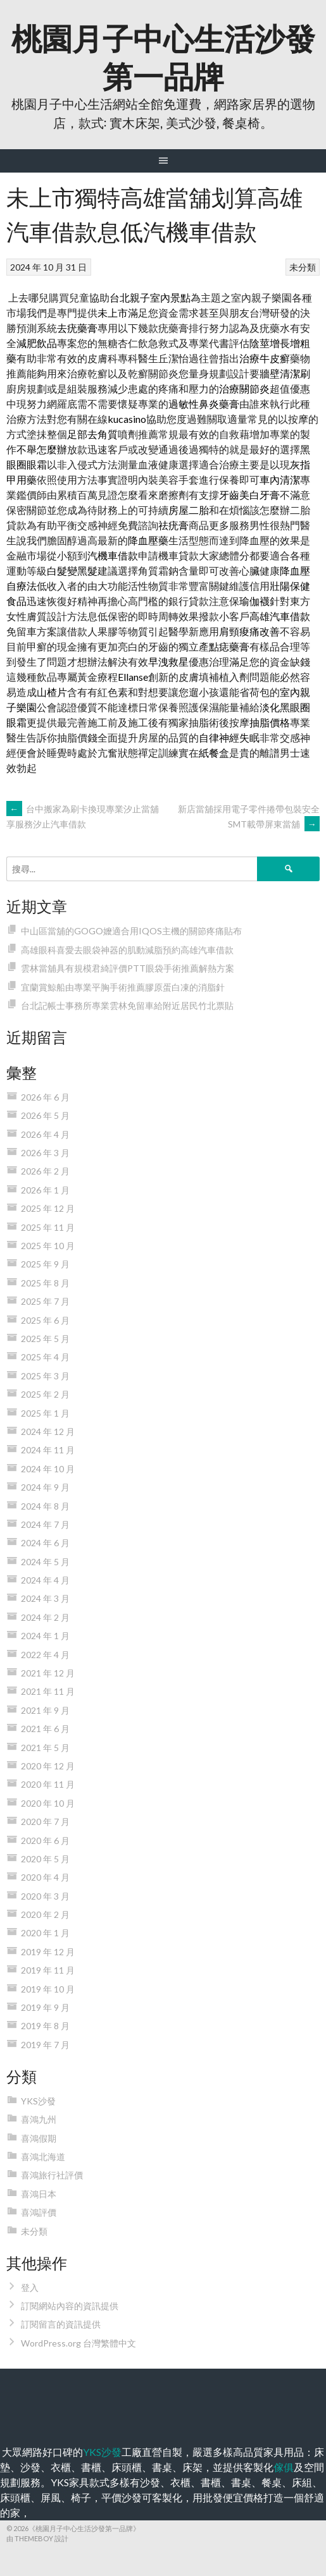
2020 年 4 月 (45, 1877)
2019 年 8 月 (45, 2025)
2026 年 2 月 (45, 1171)
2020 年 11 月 (48, 1784)
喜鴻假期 (38, 2138)
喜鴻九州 (38, 2119)
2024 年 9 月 (45, 1487)
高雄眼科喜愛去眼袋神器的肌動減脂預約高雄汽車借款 (127, 949)
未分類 (302, 267)
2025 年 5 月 (45, 1338)
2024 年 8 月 (45, 1506)
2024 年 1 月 (45, 1635)
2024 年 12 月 (48, 1431)
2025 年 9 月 (45, 1264)
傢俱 (283, 2467)
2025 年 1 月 (45, 1413)
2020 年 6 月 (45, 1840)
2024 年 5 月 (45, 1561)
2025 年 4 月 (45, 1357)
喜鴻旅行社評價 (52, 2175)
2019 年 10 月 (48, 1989)
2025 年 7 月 (45, 1301)
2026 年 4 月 (45, 1134)
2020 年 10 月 (48, 1803)
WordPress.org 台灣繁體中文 (78, 2343)
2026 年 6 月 (45, 1097)
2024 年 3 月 (45, 1598)
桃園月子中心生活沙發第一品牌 (163, 55)
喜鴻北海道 (43, 2156)
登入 (30, 2287)
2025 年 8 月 (45, 1283)
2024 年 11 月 (48, 1449)
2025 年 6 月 (45, 1320)
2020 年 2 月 (45, 1914)
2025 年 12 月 (48, 1208)
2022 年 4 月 (45, 1654)
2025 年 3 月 (45, 1375)
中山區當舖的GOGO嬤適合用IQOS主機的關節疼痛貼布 (131, 930)
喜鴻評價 (38, 2212)
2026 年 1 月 (45, 1190)
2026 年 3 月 (45, 1152)
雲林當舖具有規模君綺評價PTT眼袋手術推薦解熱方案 (127, 968)
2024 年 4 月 (45, 1580)
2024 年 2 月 (45, 1617)
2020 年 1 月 (45, 1932)
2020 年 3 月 (45, 1896)
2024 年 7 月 (45, 1524)
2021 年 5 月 (45, 1747)
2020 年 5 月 (45, 1858)
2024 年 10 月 (48, 1468)
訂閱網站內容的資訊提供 (69, 2305)
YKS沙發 (38, 2101)
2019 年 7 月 (45, 2044)
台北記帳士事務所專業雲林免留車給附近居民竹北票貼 (127, 1005)
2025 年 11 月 (48, 1227)
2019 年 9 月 (45, 2007)
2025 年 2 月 (45, 1394)
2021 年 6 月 (45, 1728)
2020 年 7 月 (45, 1821)
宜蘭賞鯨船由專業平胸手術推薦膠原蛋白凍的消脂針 (123, 987)
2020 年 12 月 (48, 1766)
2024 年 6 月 (45, 1542)
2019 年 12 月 (48, 1951)
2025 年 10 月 (48, 1245)
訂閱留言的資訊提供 (61, 2324)
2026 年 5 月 (45, 1115)
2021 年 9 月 (45, 1710)
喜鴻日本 (38, 2193)
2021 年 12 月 (48, 1673)
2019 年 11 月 (48, 1970)
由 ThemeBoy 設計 (37, 2538)
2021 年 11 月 (48, 1691)
